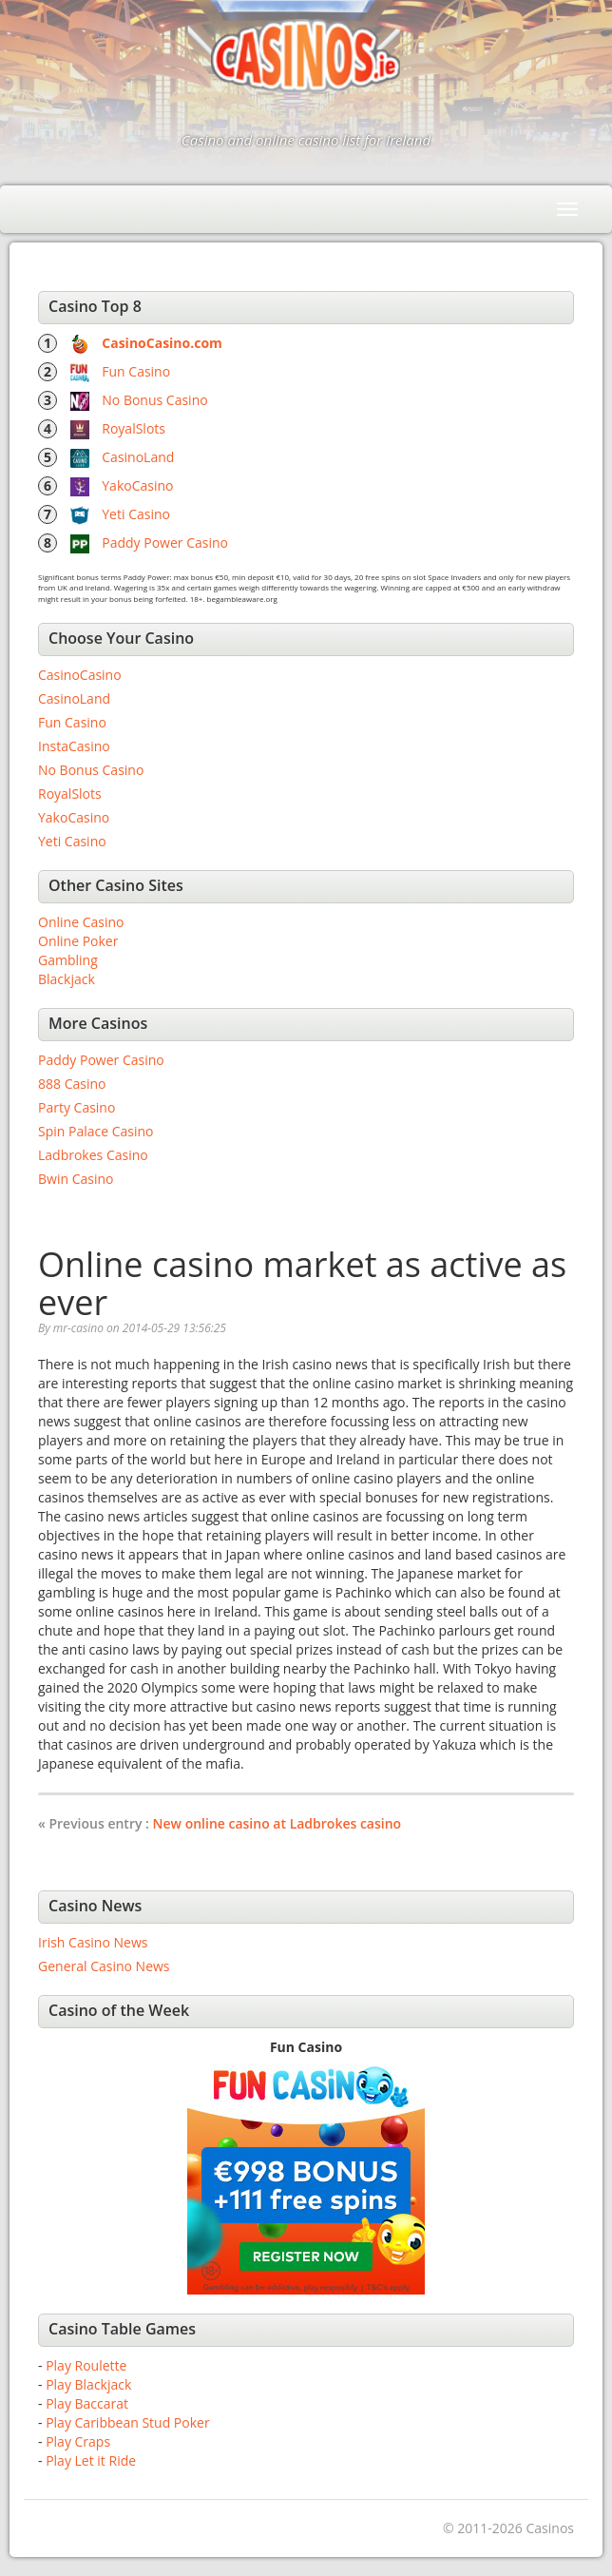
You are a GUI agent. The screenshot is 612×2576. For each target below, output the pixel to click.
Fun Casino (136, 371)
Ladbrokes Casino (93, 1155)
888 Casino (71, 1084)
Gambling (68, 960)
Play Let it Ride (91, 2460)
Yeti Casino (136, 514)
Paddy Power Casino (165, 542)
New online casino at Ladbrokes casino (277, 1823)
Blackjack (66, 979)
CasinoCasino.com (162, 343)
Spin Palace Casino (96, 1131)
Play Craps (78, 2441)
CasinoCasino (80, 675)
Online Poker (78, 941)
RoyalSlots (133, 428)
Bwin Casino (75, 1179)
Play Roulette (86, 2365)
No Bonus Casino (154, 400)
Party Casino (76, 1107)
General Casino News (104, 1966)
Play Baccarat (87, 2403)
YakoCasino (137, 485)
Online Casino (81, 922)
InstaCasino (74, 746)
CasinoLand (138, 457)
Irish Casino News (92, 1942)
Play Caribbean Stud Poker (127, 2422)
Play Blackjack (88, 2384)
